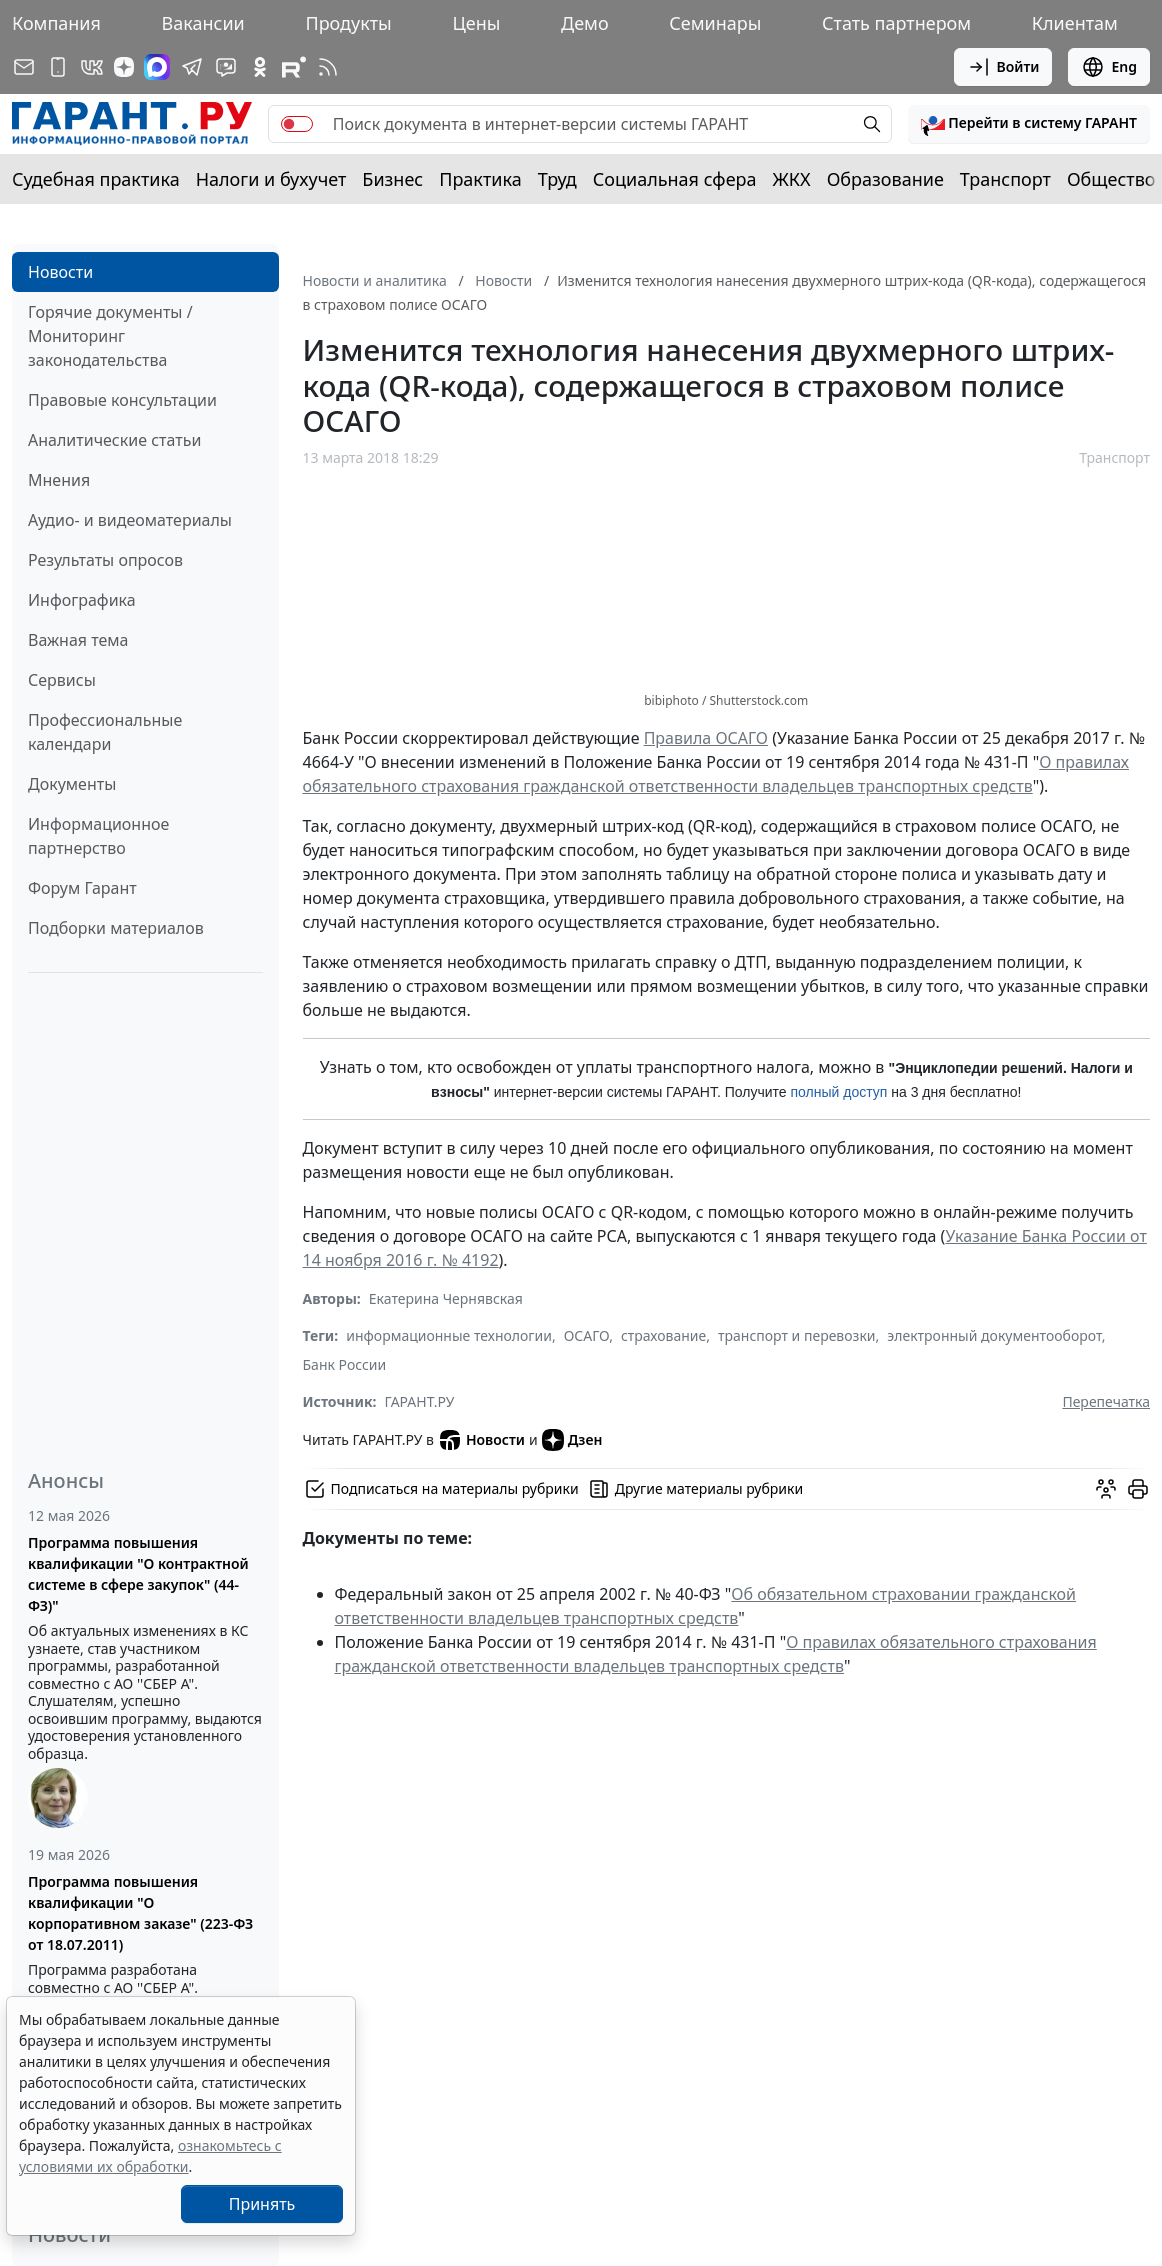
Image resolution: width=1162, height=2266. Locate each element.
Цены (476, 23)
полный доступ (838, 1092)
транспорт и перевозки (797, 1335)
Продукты (348, 23)
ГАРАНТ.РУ (420, 1401)
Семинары (715, 23)
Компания (56, 23)
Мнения (59, 480)
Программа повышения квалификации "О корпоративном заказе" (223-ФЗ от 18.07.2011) (140, 1913)
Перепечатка (1106, 1401)
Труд (557, 179)
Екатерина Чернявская (446, 1298)
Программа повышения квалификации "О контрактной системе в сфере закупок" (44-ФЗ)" (138, 1574)
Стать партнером (896, 23)
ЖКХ (792, 179)
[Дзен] (124, 67)
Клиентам (1075, 23)
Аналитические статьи (114, 440)
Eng (1109, 67)
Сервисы (62, 680)
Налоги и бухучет (271, 179)
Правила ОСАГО (706, 738)
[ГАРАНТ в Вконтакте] (92, 67)
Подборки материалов (116, 928)
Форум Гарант (82, 888)
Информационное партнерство (98, 836)
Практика (480, 179)
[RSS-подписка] (328, 67)
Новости (60, 272)
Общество (1111, 179)
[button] (1029, 124)
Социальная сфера (675, 179)
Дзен (572, 1440)
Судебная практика (96, 179)
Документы (72, 784)
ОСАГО (587, 1335)
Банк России (345, 1364)
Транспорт (1005, 179)
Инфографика (82, 600)
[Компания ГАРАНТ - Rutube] (294, 67)
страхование (663, 1335)
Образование (885, 179)
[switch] (297, 124)
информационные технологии (449, 1335)
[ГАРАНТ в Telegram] (192, 67)
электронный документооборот (994, 1335)
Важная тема (78, 640)
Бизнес (392, 179)
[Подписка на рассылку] (24, 67)
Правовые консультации (122, 400)
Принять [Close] (262, 2204)
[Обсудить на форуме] (1106, 1489)
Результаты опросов (105, 560)
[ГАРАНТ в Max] (157, 67)
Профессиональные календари (105, 732)
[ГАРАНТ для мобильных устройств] (58, 67)
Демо (585, 23)
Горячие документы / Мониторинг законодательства (110, 336)
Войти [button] (1003, 67)
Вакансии (203, 23)
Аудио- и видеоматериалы (130, 520)
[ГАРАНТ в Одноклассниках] (260, 67)
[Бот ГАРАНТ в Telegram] (226, 67)
